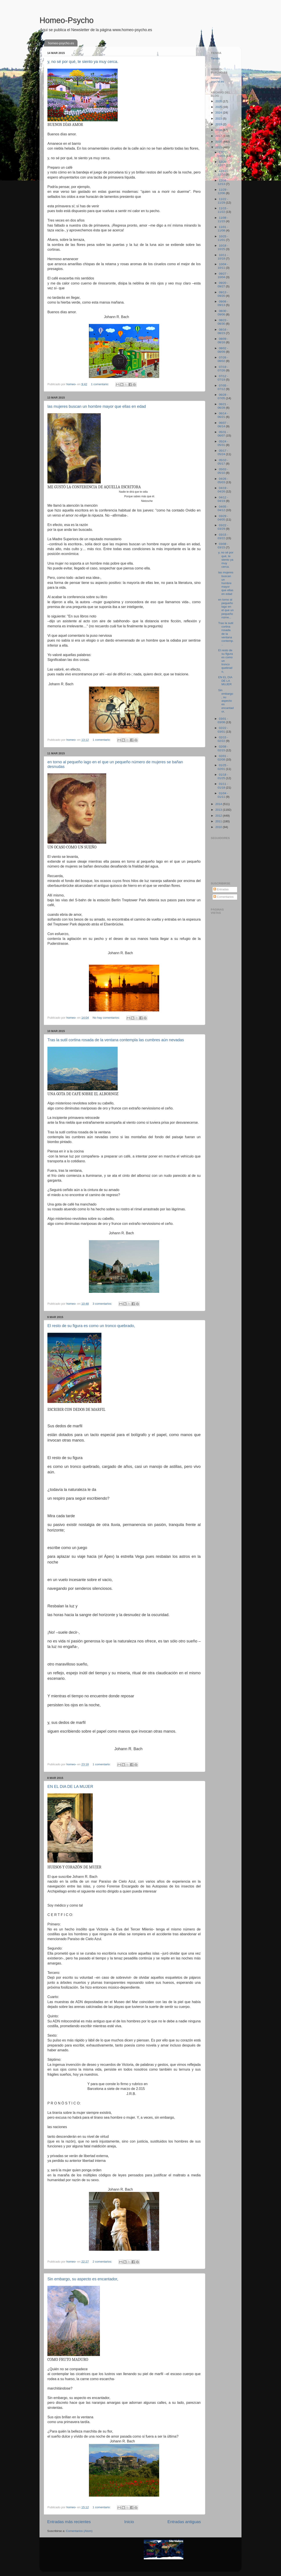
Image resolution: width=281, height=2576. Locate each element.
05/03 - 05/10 (223, 471)
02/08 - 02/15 (223, 748)
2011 (219, 821)
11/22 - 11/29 (223, 200)
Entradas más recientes (69, 2521)
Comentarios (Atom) (79, 2531)
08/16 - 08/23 (223, 331)
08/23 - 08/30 (223, 321)
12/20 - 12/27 (223, 163)
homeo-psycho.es (61, 43)
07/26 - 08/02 (223, 359)
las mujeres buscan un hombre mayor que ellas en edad (96, 406)
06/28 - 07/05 (223, 396)
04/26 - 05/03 (223, 480)
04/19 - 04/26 (223, 489)
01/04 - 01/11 (223, 795)
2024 (219, 112)
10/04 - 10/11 (223, 266)
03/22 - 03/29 (223, 527)
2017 (219, 136)
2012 (219, 815)
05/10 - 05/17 (223, 461)
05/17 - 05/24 (223, 452)
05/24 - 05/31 (223, 443)
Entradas (221, 889)
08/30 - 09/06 (223, 312)
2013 (219, 809)
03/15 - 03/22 (223, 536)
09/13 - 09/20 (223, 294)
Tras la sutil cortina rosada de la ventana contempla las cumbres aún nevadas (115, 1040)
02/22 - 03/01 (223, 729)
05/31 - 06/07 (223, 433)
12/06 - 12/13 (223, 182)
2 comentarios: (103, 2261)
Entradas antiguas (184, 2521)
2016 (219, 141)
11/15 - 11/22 (223, 210)
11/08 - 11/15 (223, 219)
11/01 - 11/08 (223, 228)
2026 (219, 101)
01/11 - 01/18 (223, 785)
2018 (219, 130)
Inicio (129, 2521)
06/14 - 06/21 (223, 415)
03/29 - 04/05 (223, 517)
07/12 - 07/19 (223, 377)
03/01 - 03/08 (223, 720)
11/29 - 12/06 (223, 191)
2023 (219, 118)
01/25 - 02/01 (223, 767)
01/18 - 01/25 (223, 776)
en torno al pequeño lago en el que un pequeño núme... (226, 608)
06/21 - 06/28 (223, 405)
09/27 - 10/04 (223, 275)
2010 (219, 827)
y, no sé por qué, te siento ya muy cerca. (82, 61)
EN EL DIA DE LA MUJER (70, 1786)
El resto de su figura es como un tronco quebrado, (91, 1326)
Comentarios (223, 896)
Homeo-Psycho (67, 20)
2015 (219, 147)
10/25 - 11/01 (223, 238)
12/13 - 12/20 (223, 172)
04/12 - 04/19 (223, 499)
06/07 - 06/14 (223, 424)
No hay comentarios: (107, 1017)
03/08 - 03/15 (223, 545)
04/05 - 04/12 (223, 508)
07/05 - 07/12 (223, 387)
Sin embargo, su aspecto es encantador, (82, 2279)
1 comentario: (100, 384)
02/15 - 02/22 (223, 739)
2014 (219, 804)
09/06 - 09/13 (223, 303)
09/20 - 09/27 (223, 284)
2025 (219, 107)
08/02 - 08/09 (223, 350)
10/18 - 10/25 (223, 247)
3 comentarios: (103, 1303)
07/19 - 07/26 (223, 368)
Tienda (215, 58)
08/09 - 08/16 (223, 340)
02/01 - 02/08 (223, 757)
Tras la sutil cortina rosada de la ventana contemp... (226, 633)
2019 (219, 124)
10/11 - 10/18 (223, 256)
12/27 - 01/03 (223, 154)
